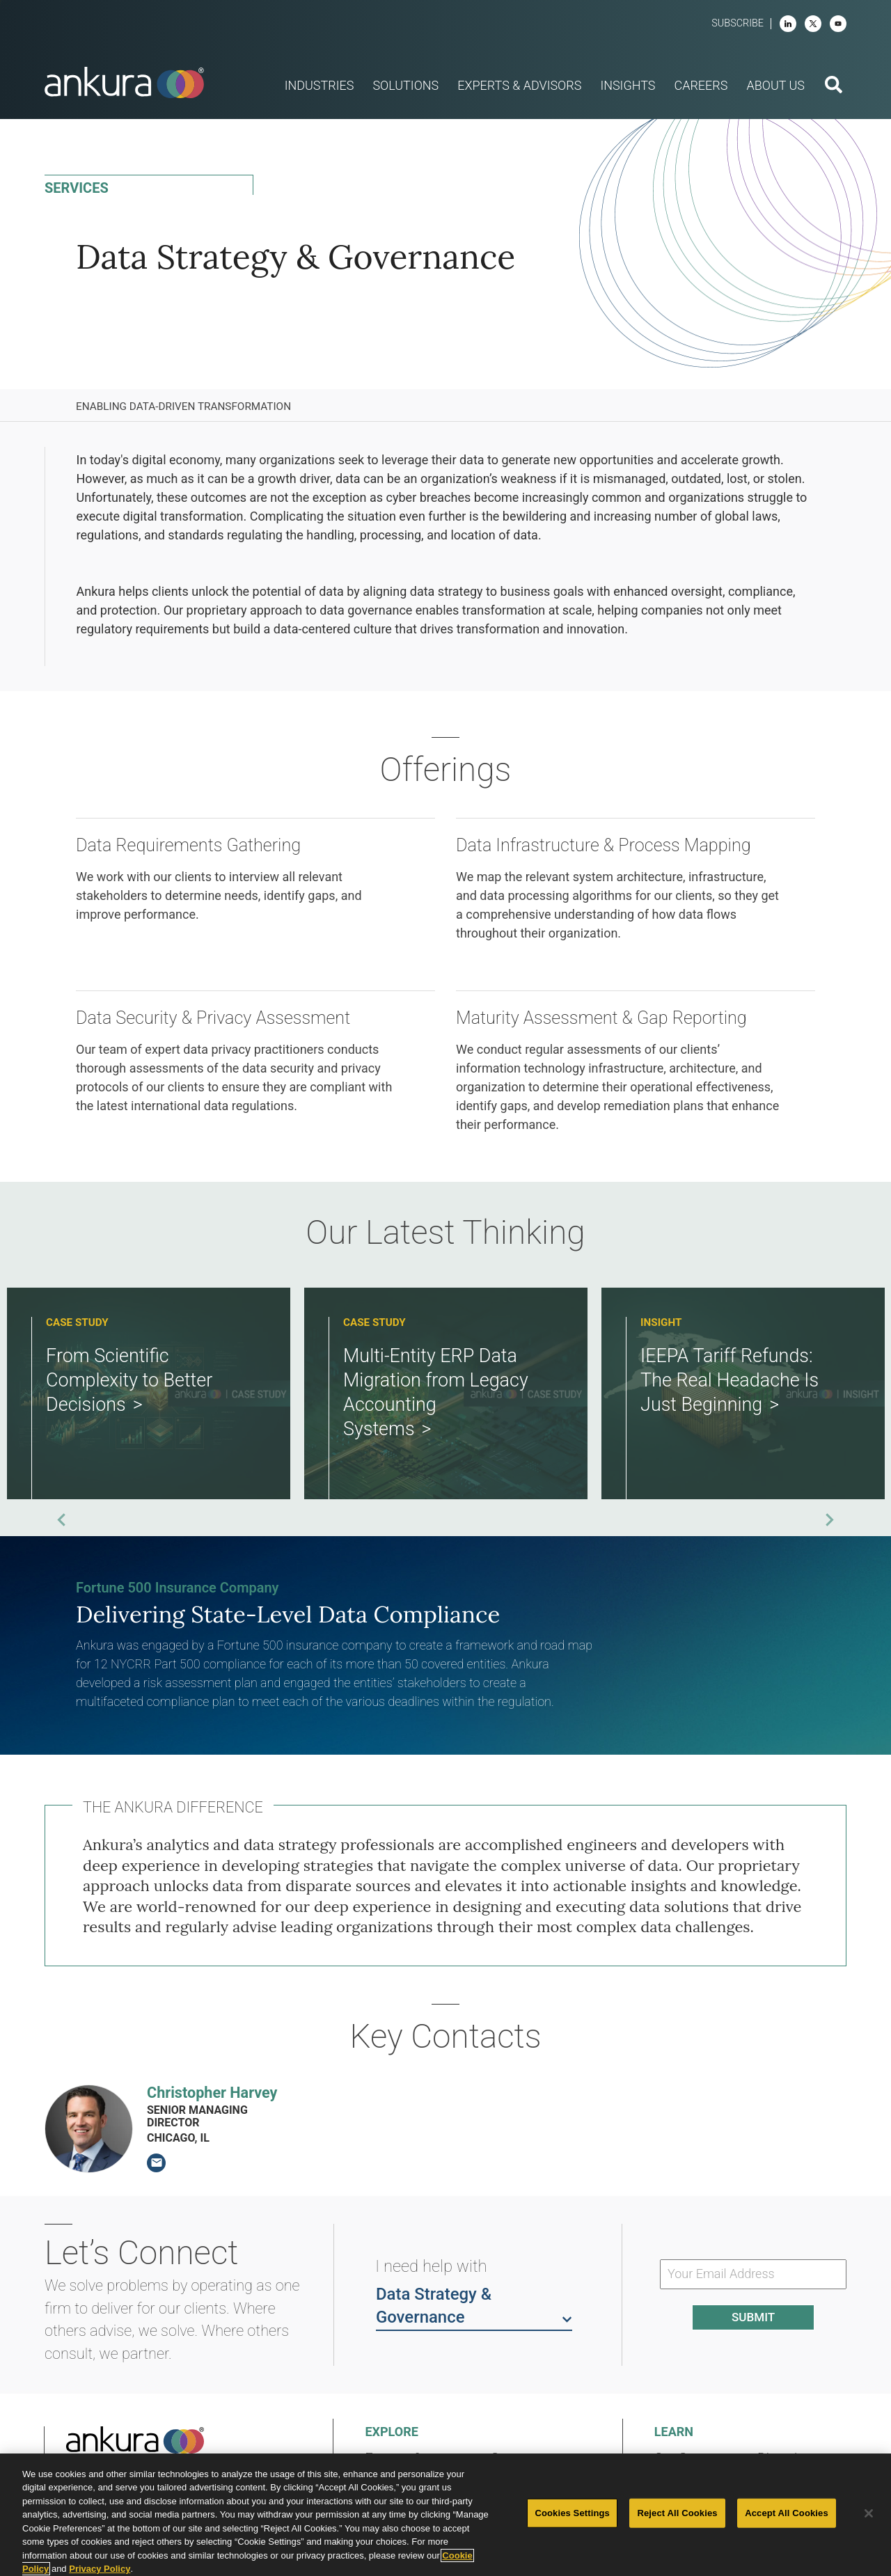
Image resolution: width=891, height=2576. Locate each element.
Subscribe (737, 23)
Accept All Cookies (786, 2513)
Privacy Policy (99, 2568)
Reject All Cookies (677, 2513)
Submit (753, 2317)
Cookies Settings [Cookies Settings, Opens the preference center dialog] (572, 2513)
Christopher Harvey (212, 2092)
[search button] (833, 86)
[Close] (868, 2513)
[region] (445, 2514)
